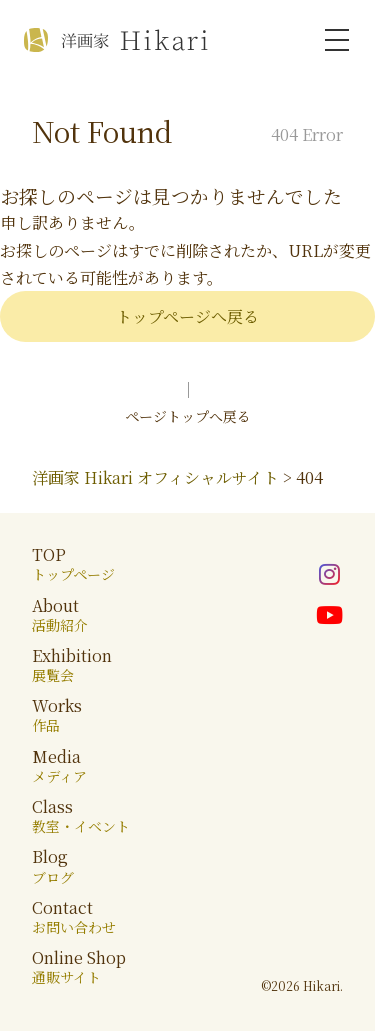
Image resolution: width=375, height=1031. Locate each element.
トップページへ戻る (187, 316)
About (60, 614)
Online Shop (79, 966)
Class (81, 815)
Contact (74, 916)
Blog (53, 865)
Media (59, 765)
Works (57, 714)
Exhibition (72, 664)
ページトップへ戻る (188, 416)
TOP (73, 563)
